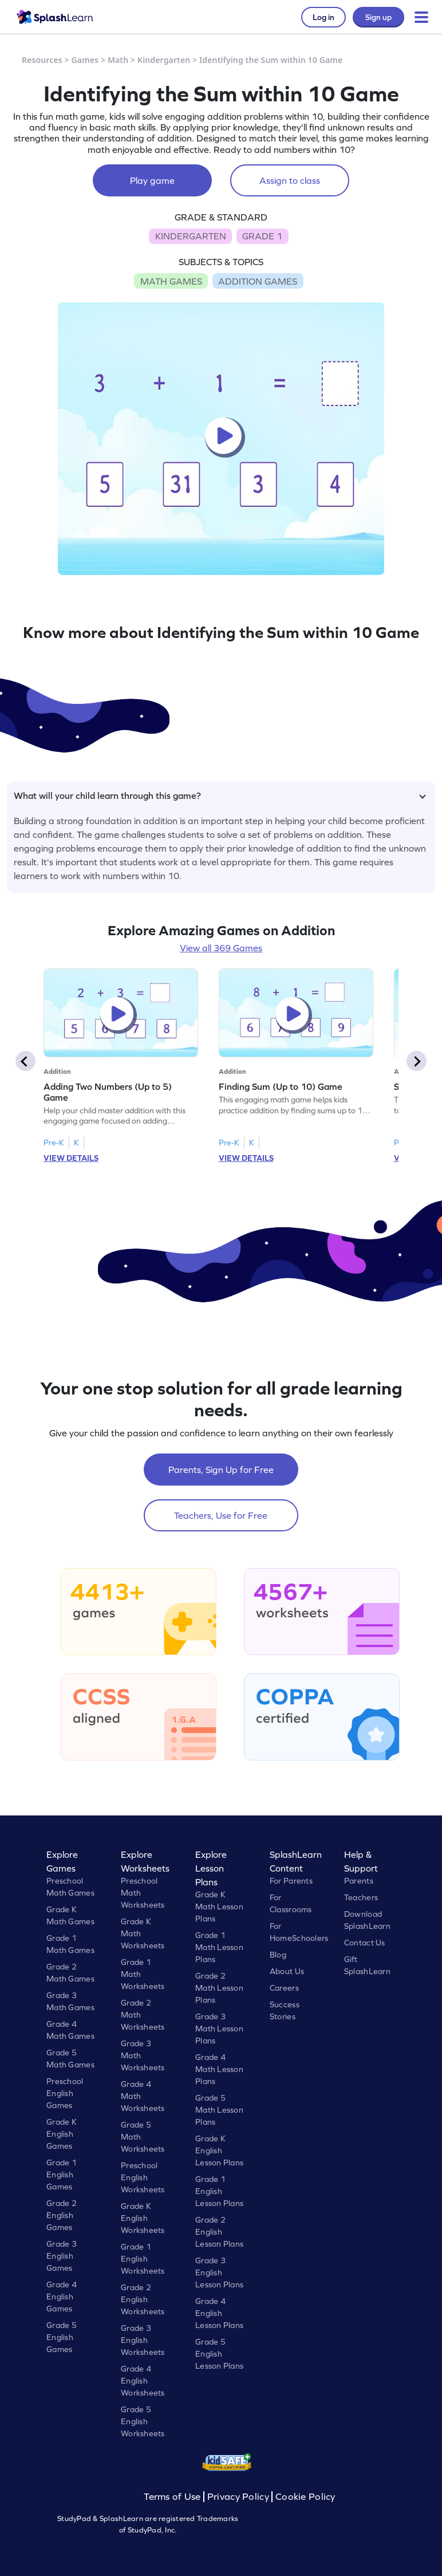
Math (118, 59)
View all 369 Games (221, 948)
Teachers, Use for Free (220, 1515)
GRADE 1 (262, 236)
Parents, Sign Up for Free (221, 1469)
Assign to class (289, 180)
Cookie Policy (305, 2496)
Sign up (378, 17)
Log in (323, 17)
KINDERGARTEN (190, 236)
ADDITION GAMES (257, 281)
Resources (42, 59)
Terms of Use (173, 2496)
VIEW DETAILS (71, 1158)
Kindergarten (163, 59)
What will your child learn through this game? (220, 795)
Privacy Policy (238, 2496)
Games (85, 59)
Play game (152, 180)
